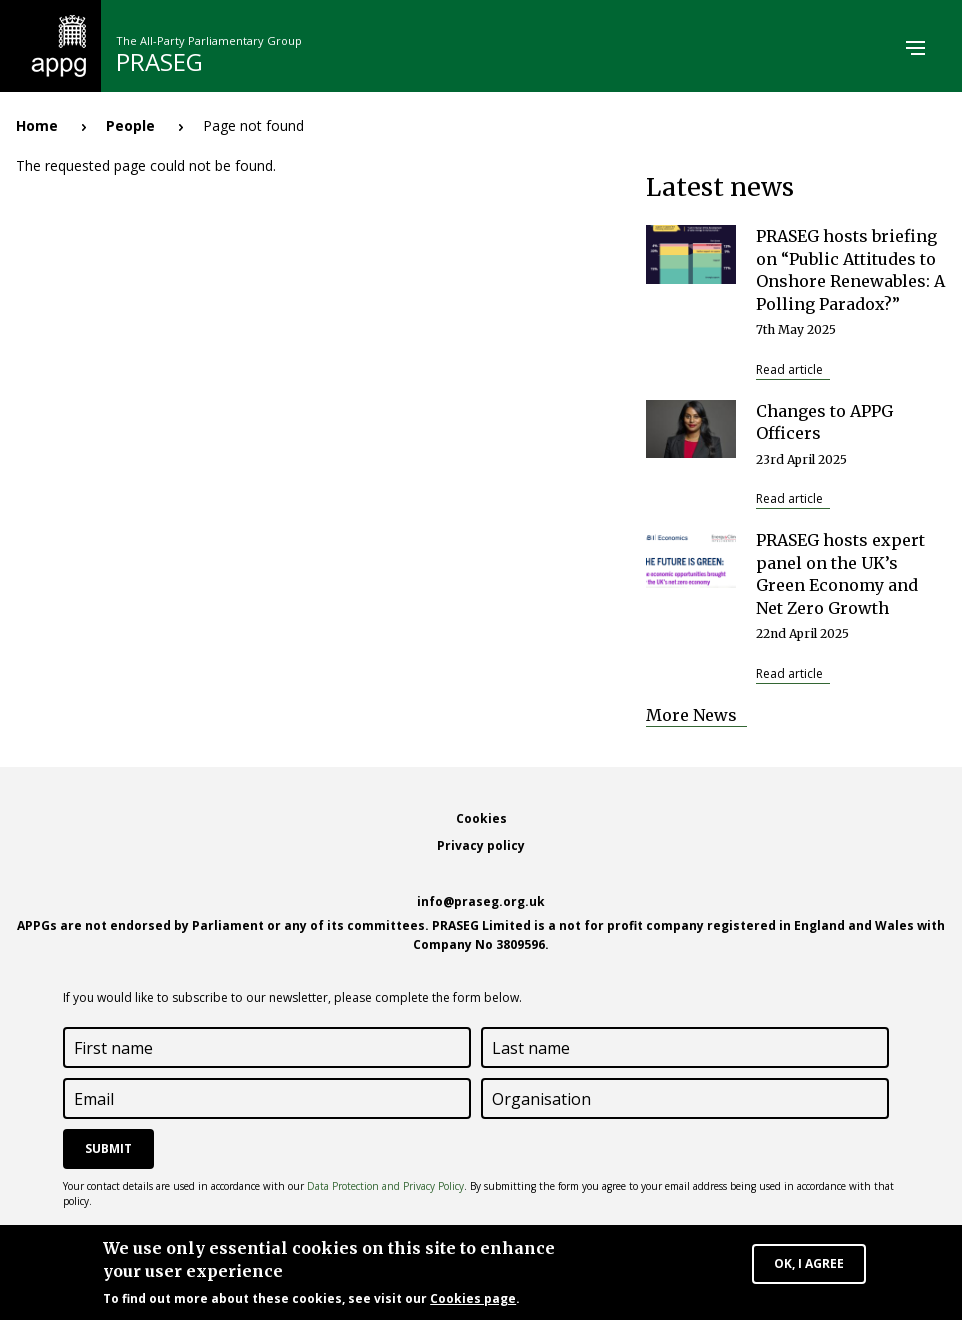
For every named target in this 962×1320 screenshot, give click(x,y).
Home (37, 125)
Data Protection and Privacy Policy (385, 1186)
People (130, 125)
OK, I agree (809, 1266)
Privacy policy (481, 845)
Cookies (481, 818)
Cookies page (473, 1301)
